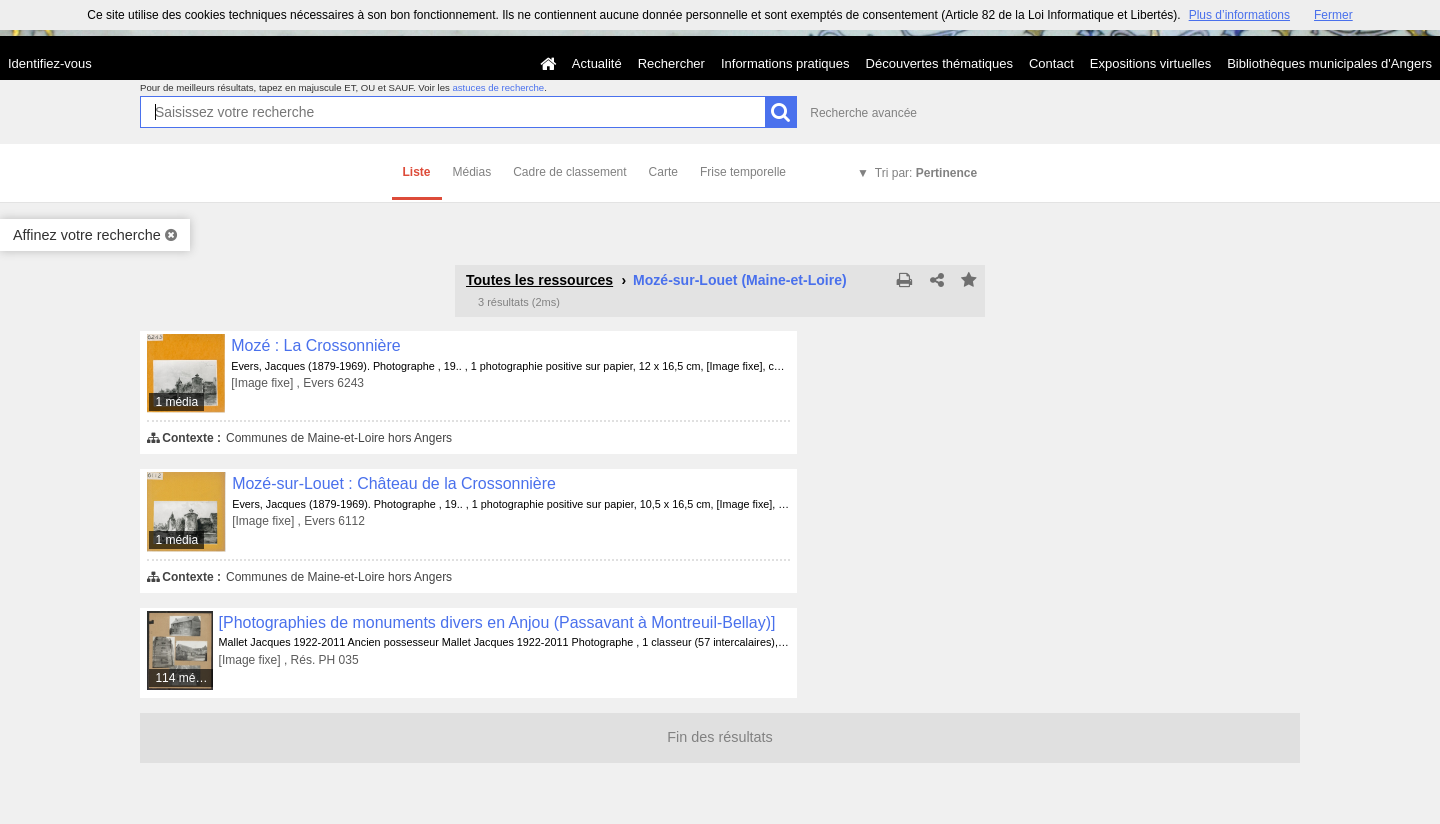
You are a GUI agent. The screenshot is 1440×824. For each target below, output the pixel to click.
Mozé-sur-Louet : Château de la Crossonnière (394, 483)
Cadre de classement (569, 172)
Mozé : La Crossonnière (315, 345)
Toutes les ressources (539, 280)
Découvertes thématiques (939, 63)
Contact (1051, 63)
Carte (663, 172)
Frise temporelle (743, 172)
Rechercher (671, 63)
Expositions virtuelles (1150, 63)
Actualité (597, 63)
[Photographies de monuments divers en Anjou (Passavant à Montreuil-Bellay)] (497, 622)
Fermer (1333, 15)
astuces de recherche (498, 87)
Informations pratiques (785, 63)
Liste (417, 172)
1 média (176, 402)
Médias (472, 172)
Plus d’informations (1239, 15)
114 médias (184, 678)
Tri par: (926, 173)
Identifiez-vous (50, 63)
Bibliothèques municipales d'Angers (1329, 63)
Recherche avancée (863, 113)
